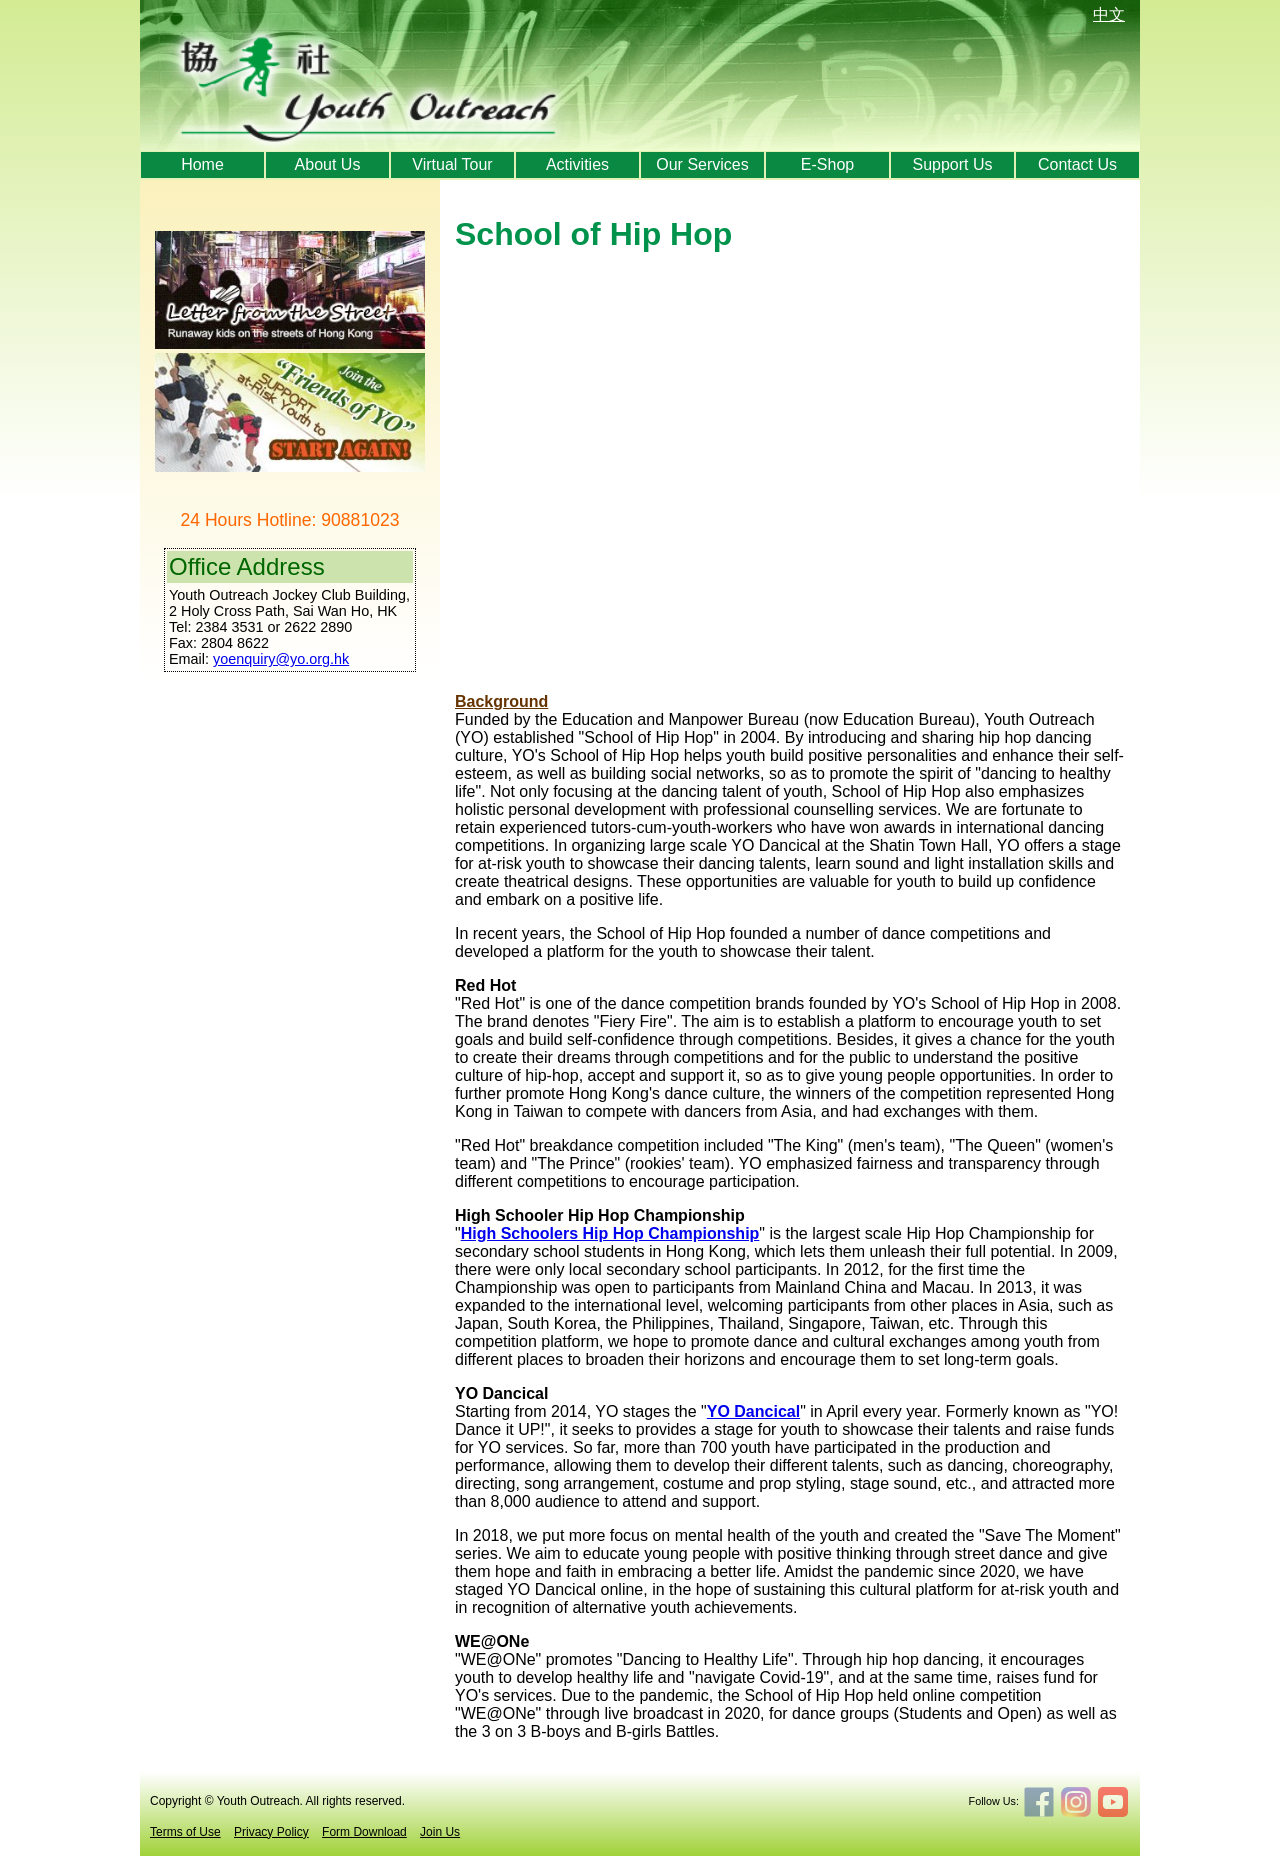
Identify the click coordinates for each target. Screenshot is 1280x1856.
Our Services (702, 164)
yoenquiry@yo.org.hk (281, 659)
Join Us (440, 1832)
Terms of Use (185, 1832)
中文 (1109, 14)
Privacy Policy (271, 1832)
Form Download (364, 1832)
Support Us (952, 164)
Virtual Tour (452, 164)
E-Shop (827, 164)
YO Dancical (753, 1411)
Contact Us (1077, 164)
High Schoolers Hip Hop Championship (610, 1233)
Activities (577, 164)
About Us (328, 164)
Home (202, 164)
